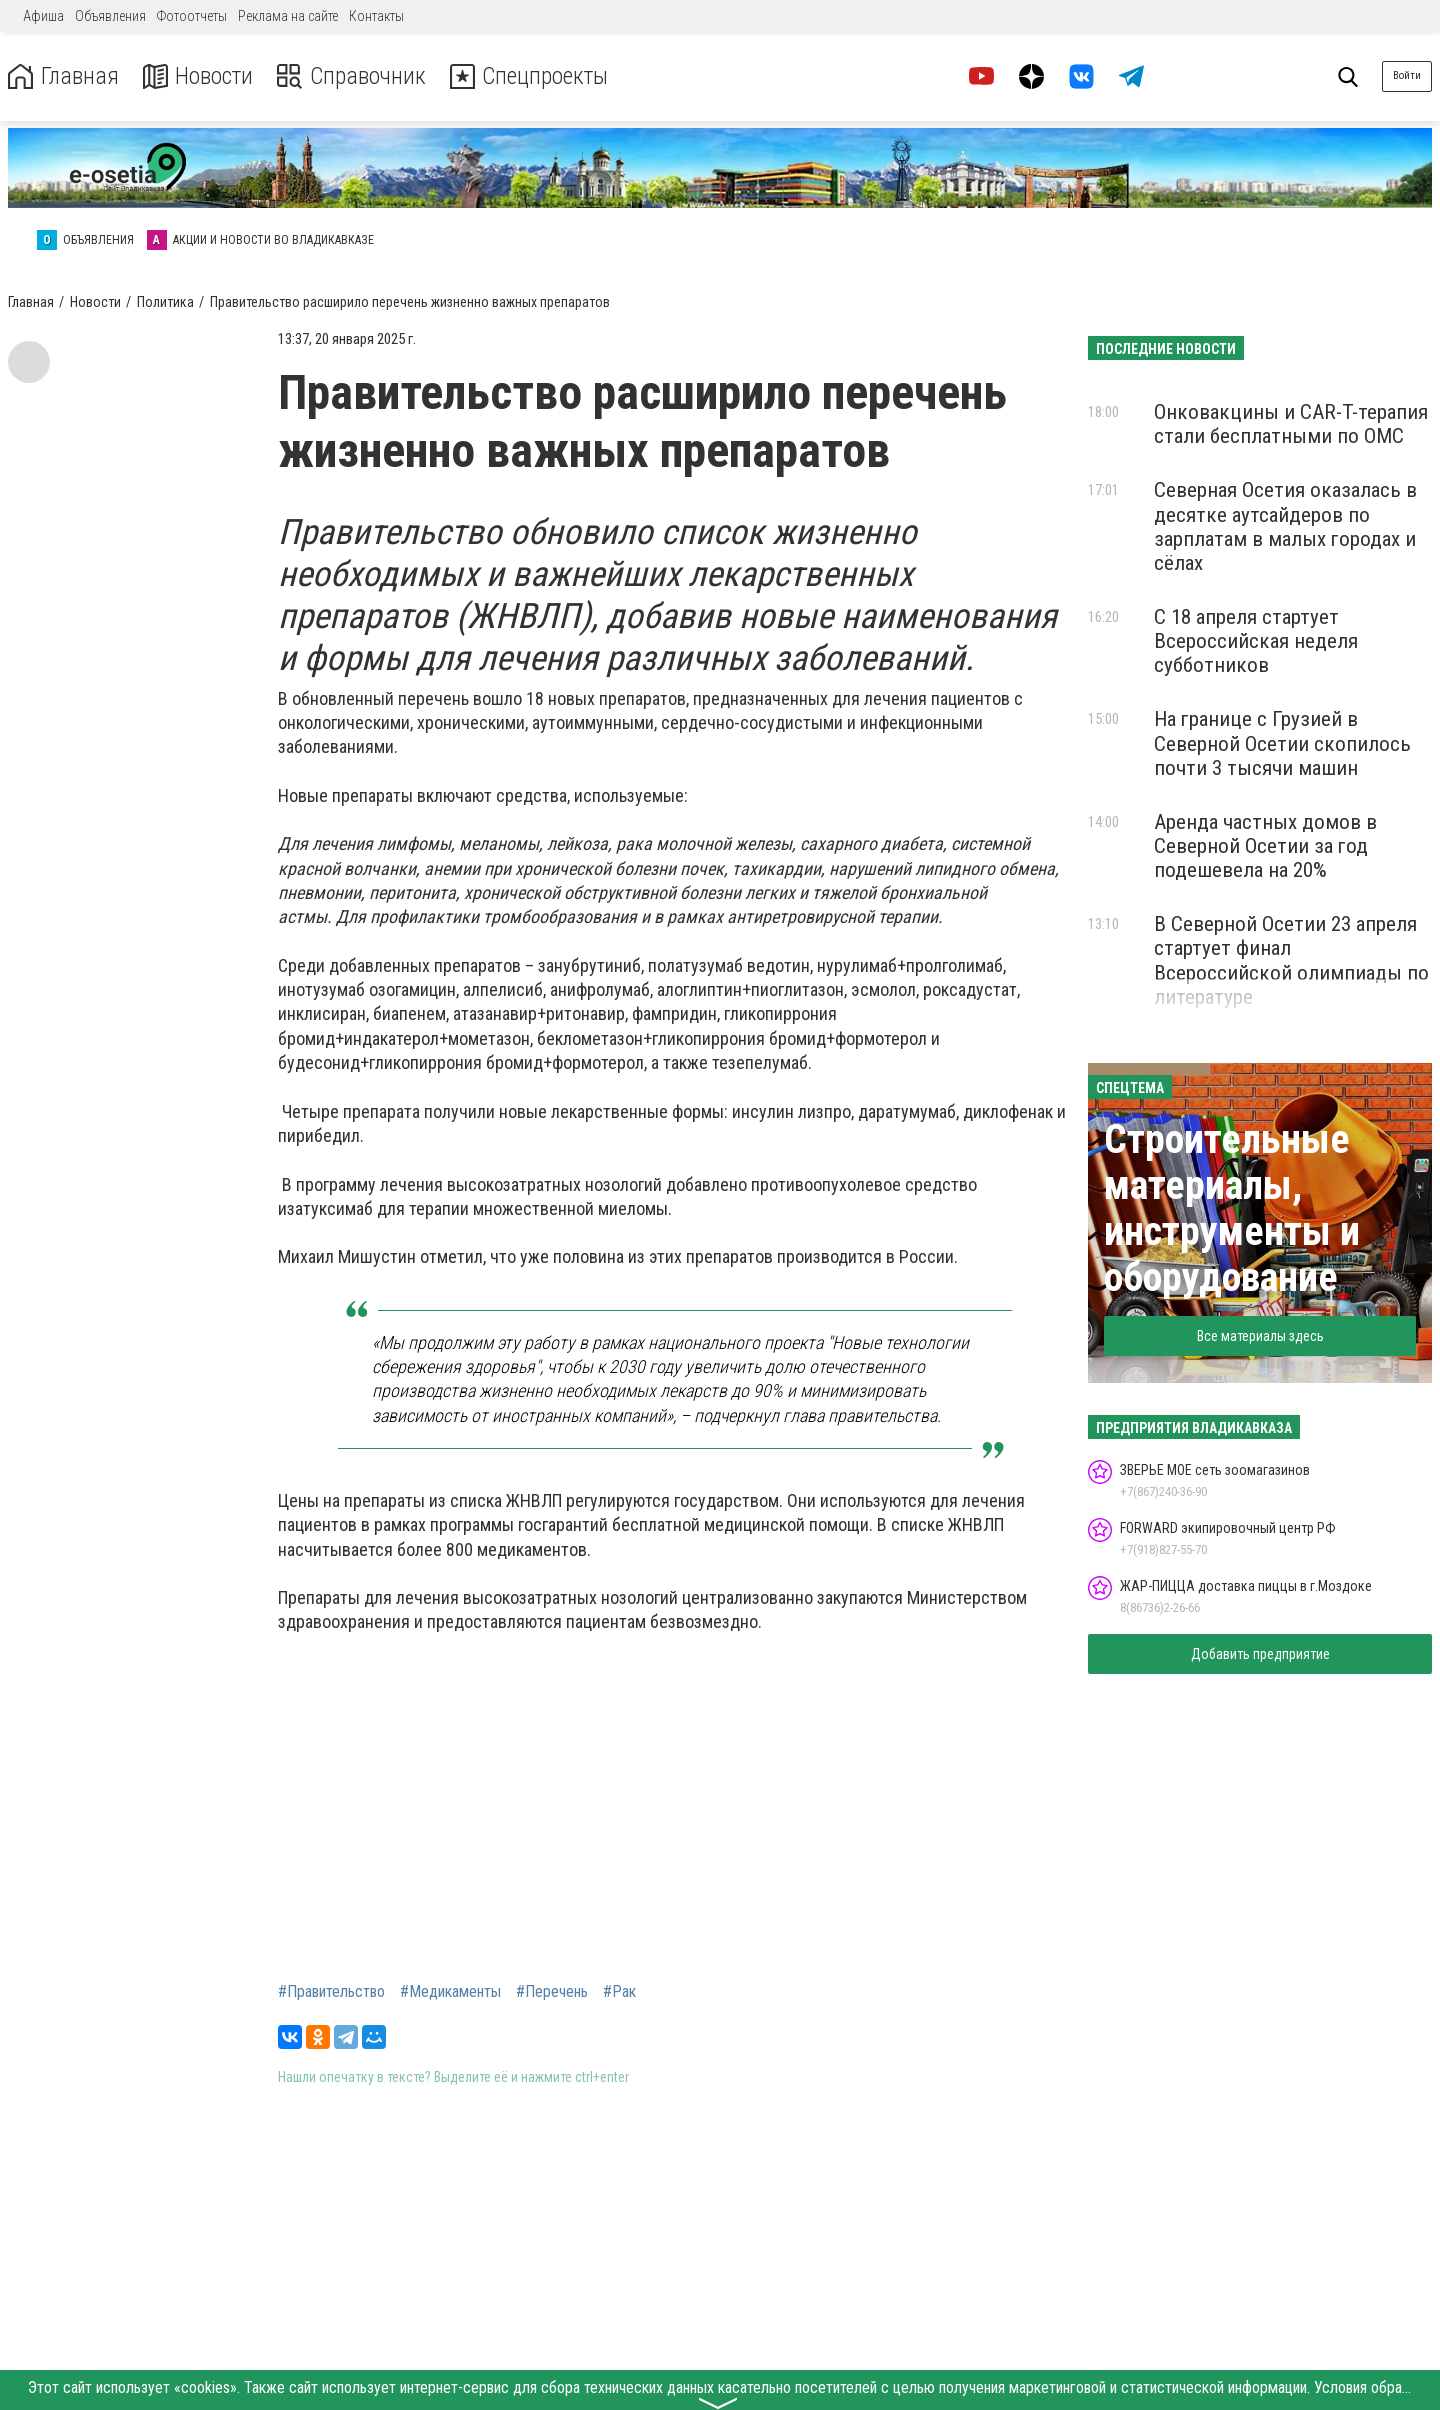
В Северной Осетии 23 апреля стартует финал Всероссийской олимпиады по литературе (1291, 960)
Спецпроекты (534, 76)
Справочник (353, 76)
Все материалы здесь (1260, 1336)
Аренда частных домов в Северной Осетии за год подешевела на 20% (1265, 846)
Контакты (376, 16)
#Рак (619, 1992)
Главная (63, 76)
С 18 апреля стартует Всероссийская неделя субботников (1256, 641)
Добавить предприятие (1260, 1654)
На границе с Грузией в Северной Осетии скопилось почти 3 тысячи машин (1282, 743)
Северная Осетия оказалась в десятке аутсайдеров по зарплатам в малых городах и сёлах (1285, 526)
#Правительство (331, 1992)
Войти (1407, 75)
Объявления (110, 16)
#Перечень (552, 1992)
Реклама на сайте (288, 16)
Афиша (43, 16)
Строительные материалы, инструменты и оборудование (1232, 1208)
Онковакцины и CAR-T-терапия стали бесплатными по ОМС (1291, 424)
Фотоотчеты (192, 16)
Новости (198, 76)
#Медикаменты (450, 1992)
